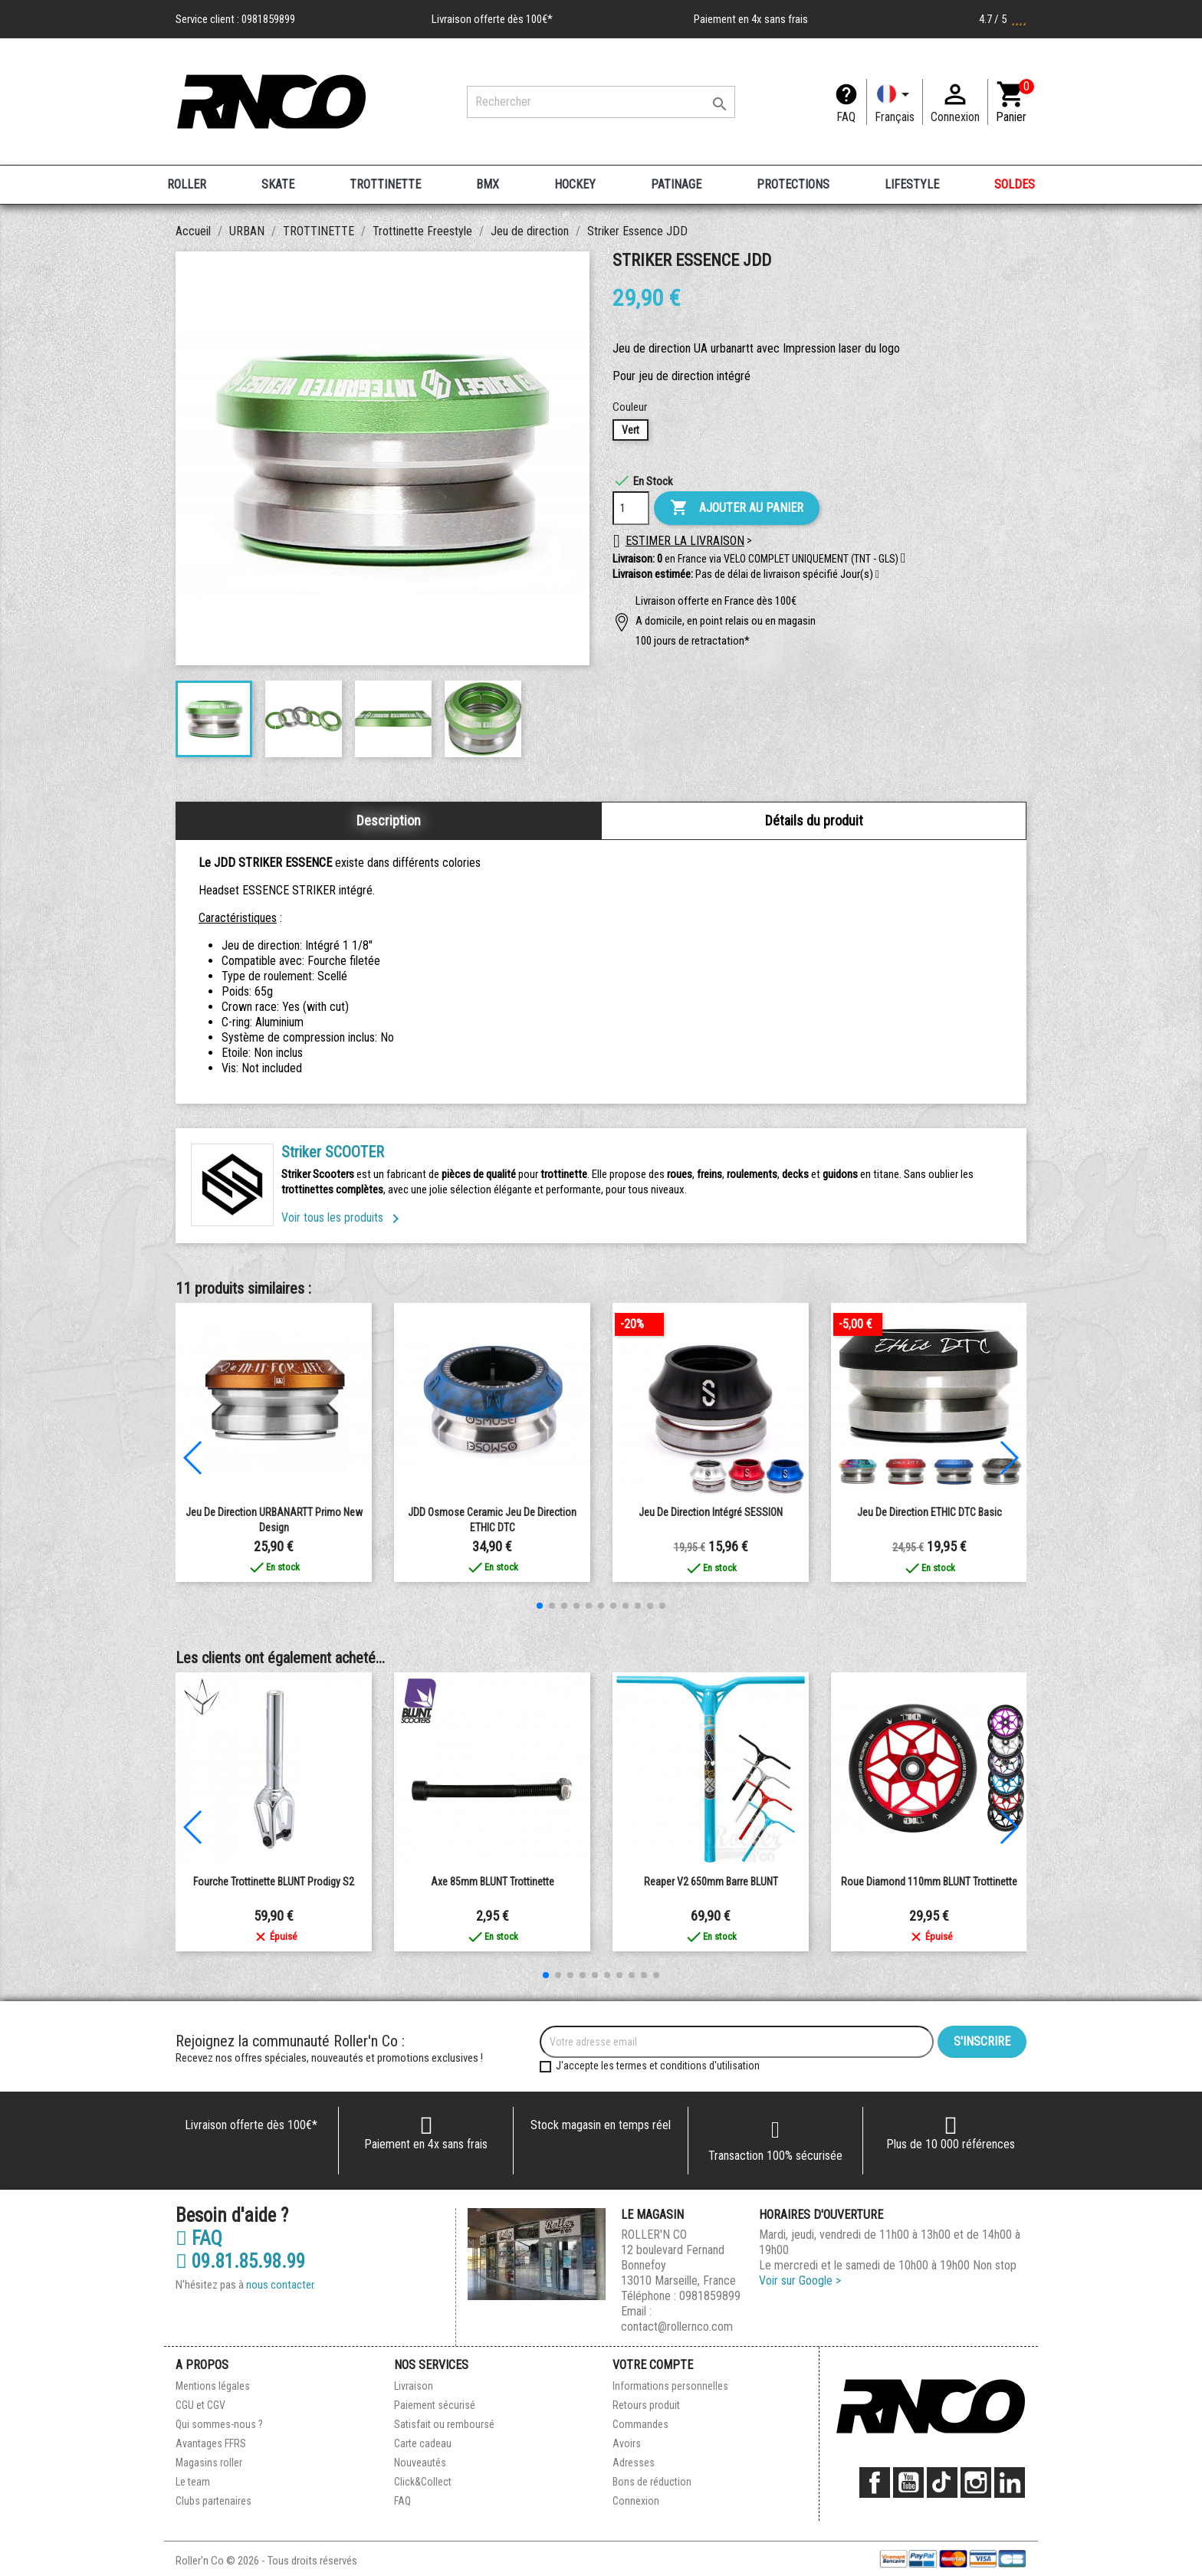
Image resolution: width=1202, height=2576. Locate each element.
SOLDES (1014, 184)
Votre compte (652, 2365)
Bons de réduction (651, 2482)
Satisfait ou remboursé (444, 2424)
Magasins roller (209, 2462)
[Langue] (895, 102)
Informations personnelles (670, 2386)
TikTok (942, 2482)
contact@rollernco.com (677, 2326)
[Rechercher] (601, 102)
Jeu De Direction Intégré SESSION (711, 1512)
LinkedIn (1009, 2482)
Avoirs (626, 2443)
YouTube (908, 2482)
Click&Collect (423, 2482)
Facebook (874, 2482)
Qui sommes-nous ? (219, 2424)
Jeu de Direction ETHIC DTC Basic (929, 1512)
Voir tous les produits (343, 1217)
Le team (193, 2482)
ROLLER (186, 184)
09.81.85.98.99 (240, 2261)
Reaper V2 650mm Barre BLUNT (711, 1881)
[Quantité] (630, 508)
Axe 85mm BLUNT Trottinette (492, 1881)
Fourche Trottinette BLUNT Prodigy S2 (273, 1881)
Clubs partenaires (213, 2501)
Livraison (413, 2386)
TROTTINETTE (385, 184)
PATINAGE (676, 184)
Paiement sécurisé (434, 2405)
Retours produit (646, 2405)
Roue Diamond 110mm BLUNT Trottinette (929, 1881)
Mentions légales (213, 2386)
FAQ (846, 117)
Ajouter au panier (736, 508)
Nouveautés (420, 2462)
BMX (487, 184)
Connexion (635, 2501)
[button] (877, 575)
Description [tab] (388, 820)
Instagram (976, 2482)
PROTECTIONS (793, 184)
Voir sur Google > (800, 2280)
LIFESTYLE (912, 184)
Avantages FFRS (211, 2443)
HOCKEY (575, 184)
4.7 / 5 (1002, 19)
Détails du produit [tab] (814, 820)
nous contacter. (281, 2285)
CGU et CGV (200, 2405)
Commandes (640, 2424)
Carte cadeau (423, 2443)
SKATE (277, 184)
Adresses (633, 2462)
